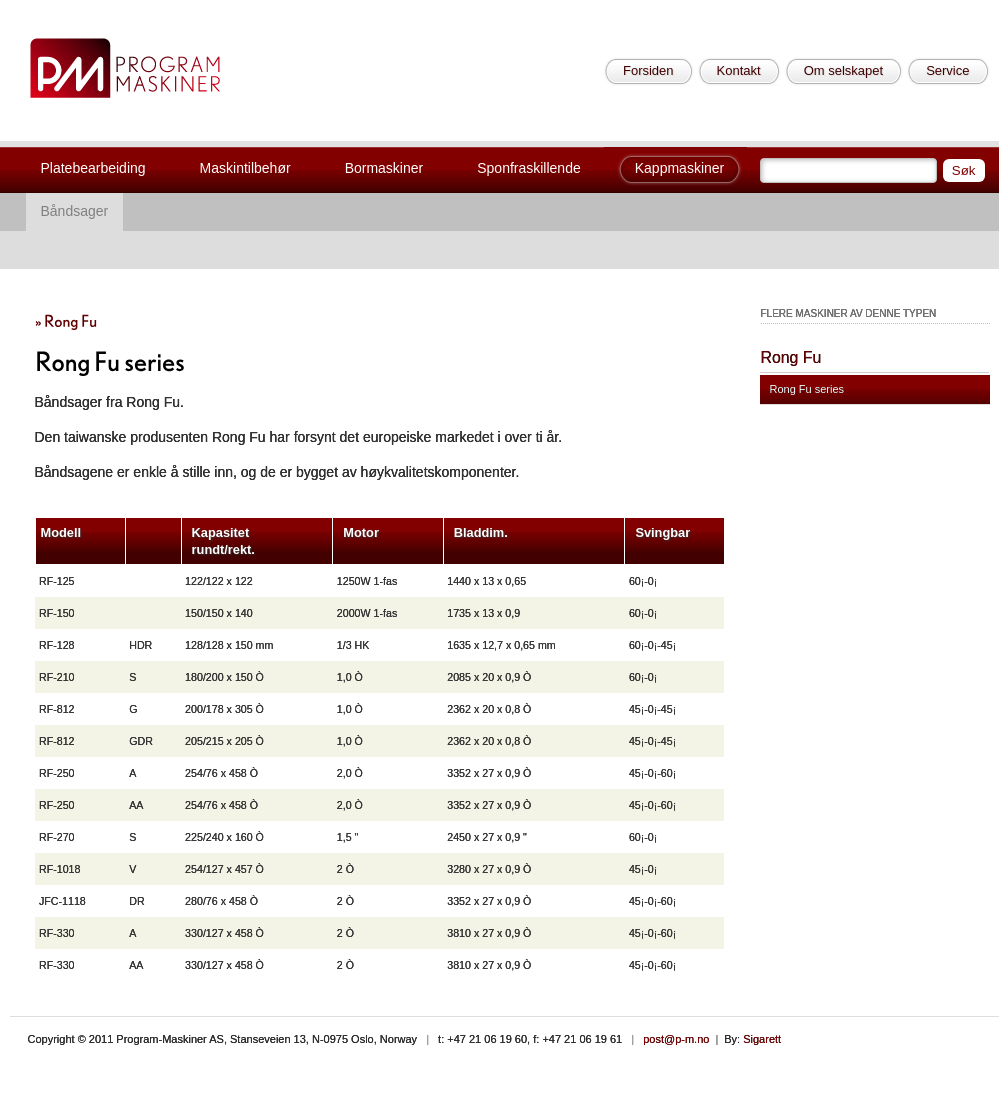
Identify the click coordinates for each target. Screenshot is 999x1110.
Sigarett (762, 1039)
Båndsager (75, 211)
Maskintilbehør (245, 168)
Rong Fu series (807, 389)
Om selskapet (843, 70)
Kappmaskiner (680, 168)
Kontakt (739, 70)
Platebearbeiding (93, 168)
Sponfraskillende (529, 168)
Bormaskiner (384, 168)
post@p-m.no (676, 1039)
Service (947, 70)
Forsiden (648, 70)
